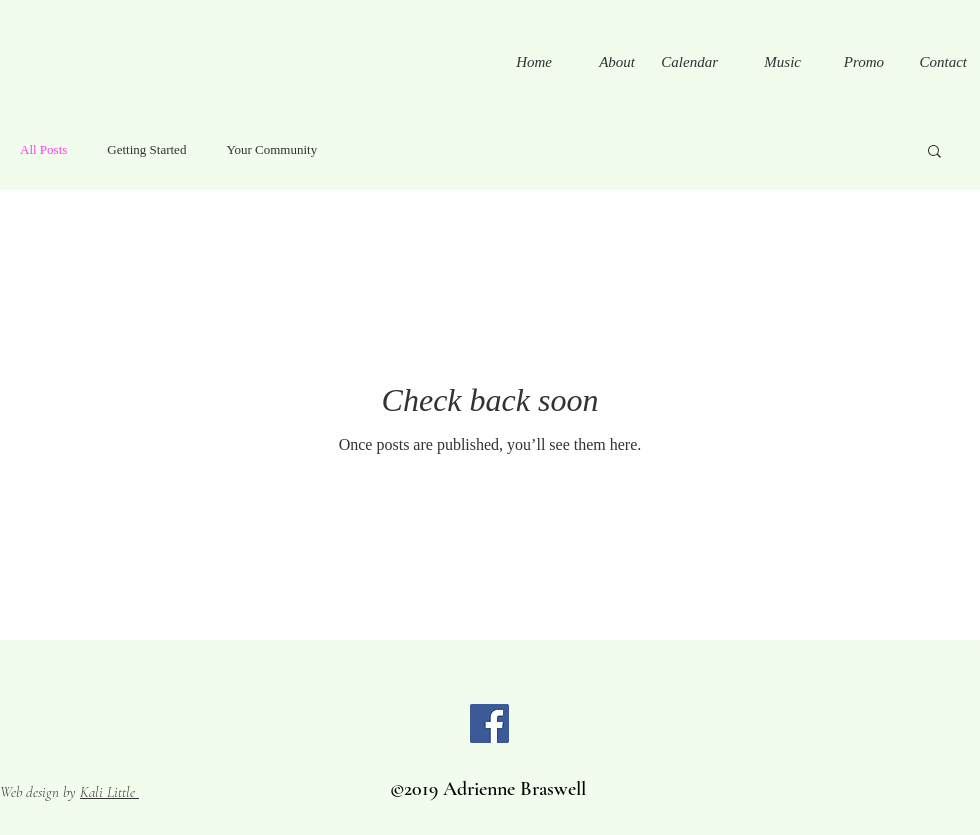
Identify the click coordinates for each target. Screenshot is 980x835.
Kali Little (109, 792)
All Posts (43, 149)
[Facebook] (489, 723)
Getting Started (146, 149)
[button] (934, 152)
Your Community (271, 149)
